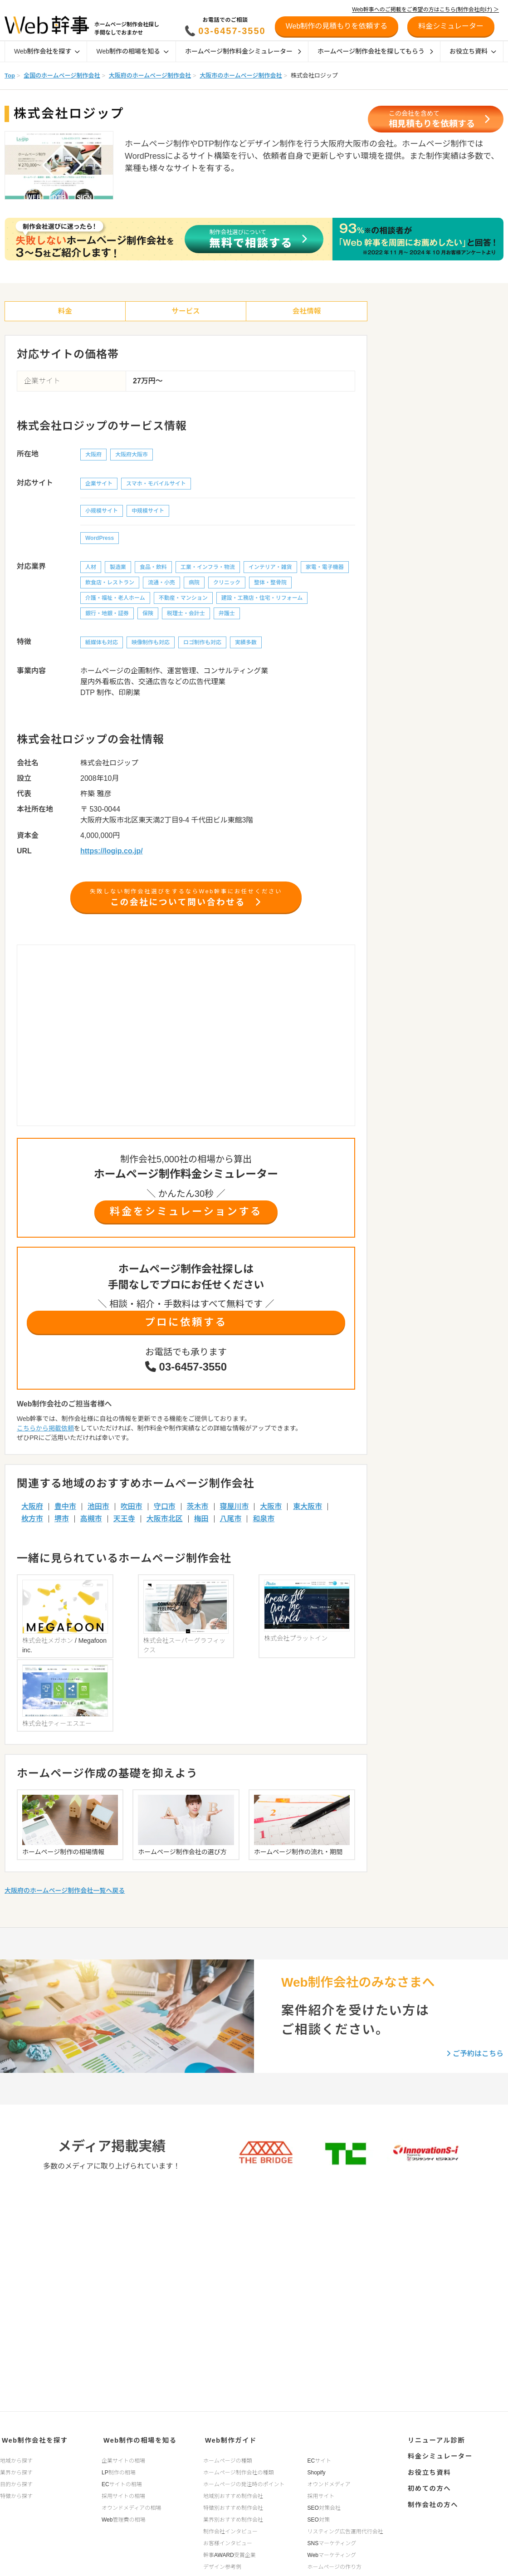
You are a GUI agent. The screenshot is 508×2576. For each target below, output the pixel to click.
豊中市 (65, 1511)
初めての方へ (427, 2481)
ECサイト (320, 2458)
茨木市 (198, 1511)
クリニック (226, 584)
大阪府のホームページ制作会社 (150, 75)
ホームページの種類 (227, 2458)
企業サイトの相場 (123, 2458)
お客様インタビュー (227, 2540)
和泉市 (263, 1523)
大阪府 (93, 456)
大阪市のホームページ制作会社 (241, 75)
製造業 (118, 568)
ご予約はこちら (474, 1973)
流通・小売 (161, 584)
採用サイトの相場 (123, 2493)
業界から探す (16, 2470)
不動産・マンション (183, 599)
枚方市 (32, 1523)
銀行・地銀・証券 (107, 615)
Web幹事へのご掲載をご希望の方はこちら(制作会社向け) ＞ (425, 9)
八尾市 (230, 1523)
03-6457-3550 (232, 31)
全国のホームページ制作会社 (62, 75)
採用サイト (321, 2493)
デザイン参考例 (222, 2564)
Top (10, 75)
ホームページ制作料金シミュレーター (243, 51)
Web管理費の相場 (123, 2517)
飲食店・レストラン (109, 584)
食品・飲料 (153, 568)
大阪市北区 (165, 1523)
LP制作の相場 (119, 2470)
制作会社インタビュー (230, 2529)
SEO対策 (319, 2517)
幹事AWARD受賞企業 (229, 2552)
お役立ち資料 (472, 51)
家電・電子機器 (325, 568)
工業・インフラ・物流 (208, 568)
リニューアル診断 (434, 2439)
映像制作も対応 (151, 644)
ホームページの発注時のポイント (243, 2481)
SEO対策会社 (324, 2505)
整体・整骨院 (270, 584)
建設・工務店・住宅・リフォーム (262, 599)
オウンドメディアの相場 (131, 2505)
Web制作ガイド (228, 2439)
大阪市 (271, 1511)
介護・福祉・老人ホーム (115, 599)
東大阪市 (307, 1511)
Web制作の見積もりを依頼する (337, 26)
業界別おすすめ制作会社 (233, 2517)
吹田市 (131, 1511)
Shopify (317, 2470)
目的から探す (16, 2481)
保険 (147, 615)
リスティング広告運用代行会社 (345, 2529)
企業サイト (98, 485)
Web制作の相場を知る (132, 51)
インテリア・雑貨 (270, 568)
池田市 (98, 1511)
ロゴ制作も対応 (202, 644)
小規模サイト (101, 512)
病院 (194, 584)
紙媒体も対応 (101, 644)
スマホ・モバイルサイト (156, 485)
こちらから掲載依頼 (45, 1432)
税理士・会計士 (186, 615)
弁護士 (227, 615)
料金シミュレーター (437, 2453)
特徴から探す (16, 2493)
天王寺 (124, 1523)
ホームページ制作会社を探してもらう (375, 51)
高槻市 (91, 1523)
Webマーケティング (332, 2552)
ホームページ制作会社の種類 (238, 2470)
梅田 (201, 1523)
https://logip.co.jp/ (111, 852)
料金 (65, 312)
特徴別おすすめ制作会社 (233, 2505)
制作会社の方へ (430, 2495)
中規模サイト (148, 512)
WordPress (99, 539)
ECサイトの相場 (122, 2481)
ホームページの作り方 (334, 2564)
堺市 (61, 1523)
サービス (185, 312)
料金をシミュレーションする (185, 1215)
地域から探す (16, 2458)
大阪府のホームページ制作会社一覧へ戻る (65, 1810)
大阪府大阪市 (131, 456)
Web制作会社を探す (47, 51)
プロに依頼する (186, 1326)
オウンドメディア (329, 2481)
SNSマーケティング (332, 2540)
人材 (90, 568)
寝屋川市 (234, 1511)
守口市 (165, 1511)
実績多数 (246, 644)
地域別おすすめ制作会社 (233, 2493)
